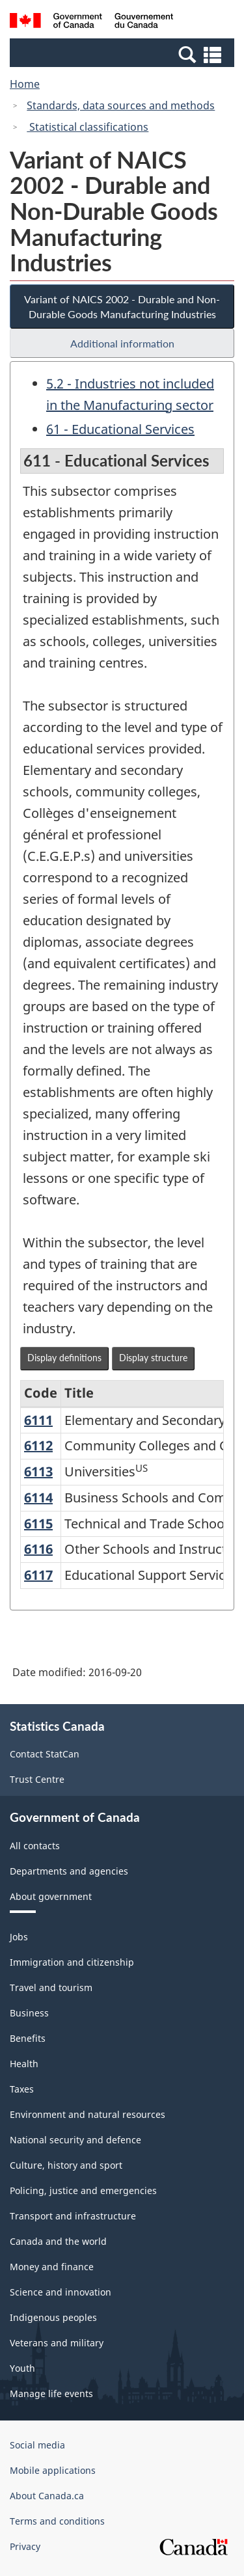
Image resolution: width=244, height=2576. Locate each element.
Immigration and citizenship (72, 1962)
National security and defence (75, 2140)
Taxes (22, 2089)
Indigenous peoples (53, 2317)
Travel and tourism (51, 1987)
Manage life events (51, 2393)
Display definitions (64, 1357)
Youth (22, 2368)
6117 (38, 1575)
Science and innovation (60, 2292)
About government (51, 1896)
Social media (37, 2445)
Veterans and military (56, 2343)
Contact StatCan (44, 1754)
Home (25, 84)
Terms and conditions (57, 2521)
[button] (123, 54)
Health (24, 2063)
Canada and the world (58, 2241)
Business (29, 2013)
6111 (38, 1420)
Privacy (25, 2546)
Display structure (153, 1357)
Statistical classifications (87, 127)
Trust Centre (37, 1779)
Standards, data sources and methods (121, 105)
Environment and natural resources (87, 2114)
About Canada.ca (47, 2495)
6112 (38, 1445)
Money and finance (52, 2266)
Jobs (19, 1937)
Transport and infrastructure (73, 2216)
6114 (38, 1497)
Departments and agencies (69, 1871)
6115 (38, 1523)
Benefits (28, 2038)
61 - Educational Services (120, 429)
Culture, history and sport (66, 2165)
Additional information (122, 343)
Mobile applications (53, 2470)
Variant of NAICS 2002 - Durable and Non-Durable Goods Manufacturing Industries (122, 306)
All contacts (35, 1845)
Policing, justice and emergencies (83, 2190)
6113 (38, 1471)
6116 (38, 1549)
